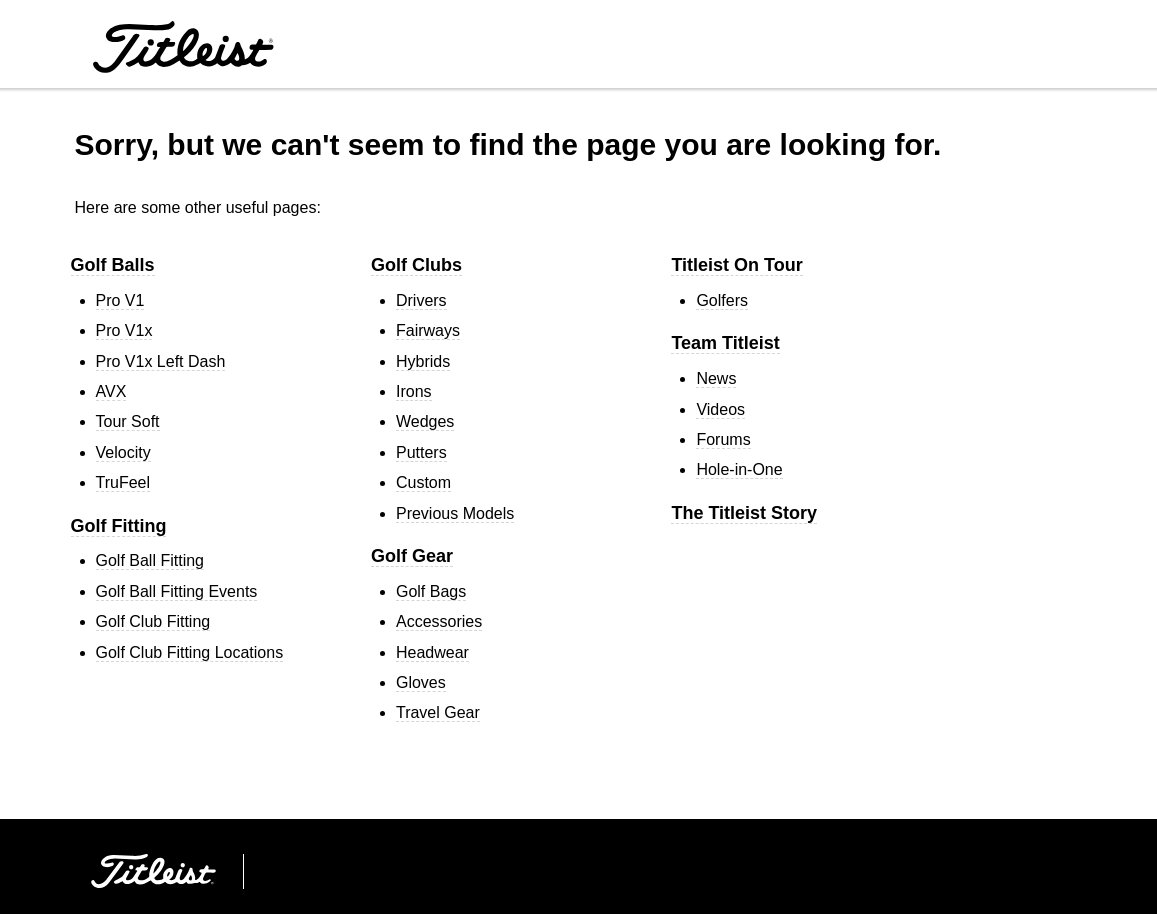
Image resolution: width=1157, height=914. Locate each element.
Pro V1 (120, 300)
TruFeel (123, 482)
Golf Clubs (416, 265)
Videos (720, 409)
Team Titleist (725, 343)
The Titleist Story (744, 513)
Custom (423, 482)
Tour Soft (128, 421)
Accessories (439, 621)
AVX (111, 391)
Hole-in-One (739, 469)
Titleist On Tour (736, 265)
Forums (723, 439)
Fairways (428, 330)
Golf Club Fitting (153, 621)
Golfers (722, 300)
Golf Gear (412, 556)
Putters (421, 452)
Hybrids (423, 361)
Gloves (421, 682)
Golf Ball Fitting (150, 560)
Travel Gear (438, 712)
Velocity (123, 452)
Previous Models (455, 513)
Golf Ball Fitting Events (177, 591)
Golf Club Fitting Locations (190, 652)
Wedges (425, 421)
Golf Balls (113, 265)
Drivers (421, 300)
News (716, 378)
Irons (414, 391)
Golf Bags (431, 591)
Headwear (432, 652)
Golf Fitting (119, 526)
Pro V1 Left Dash (161, 361)
